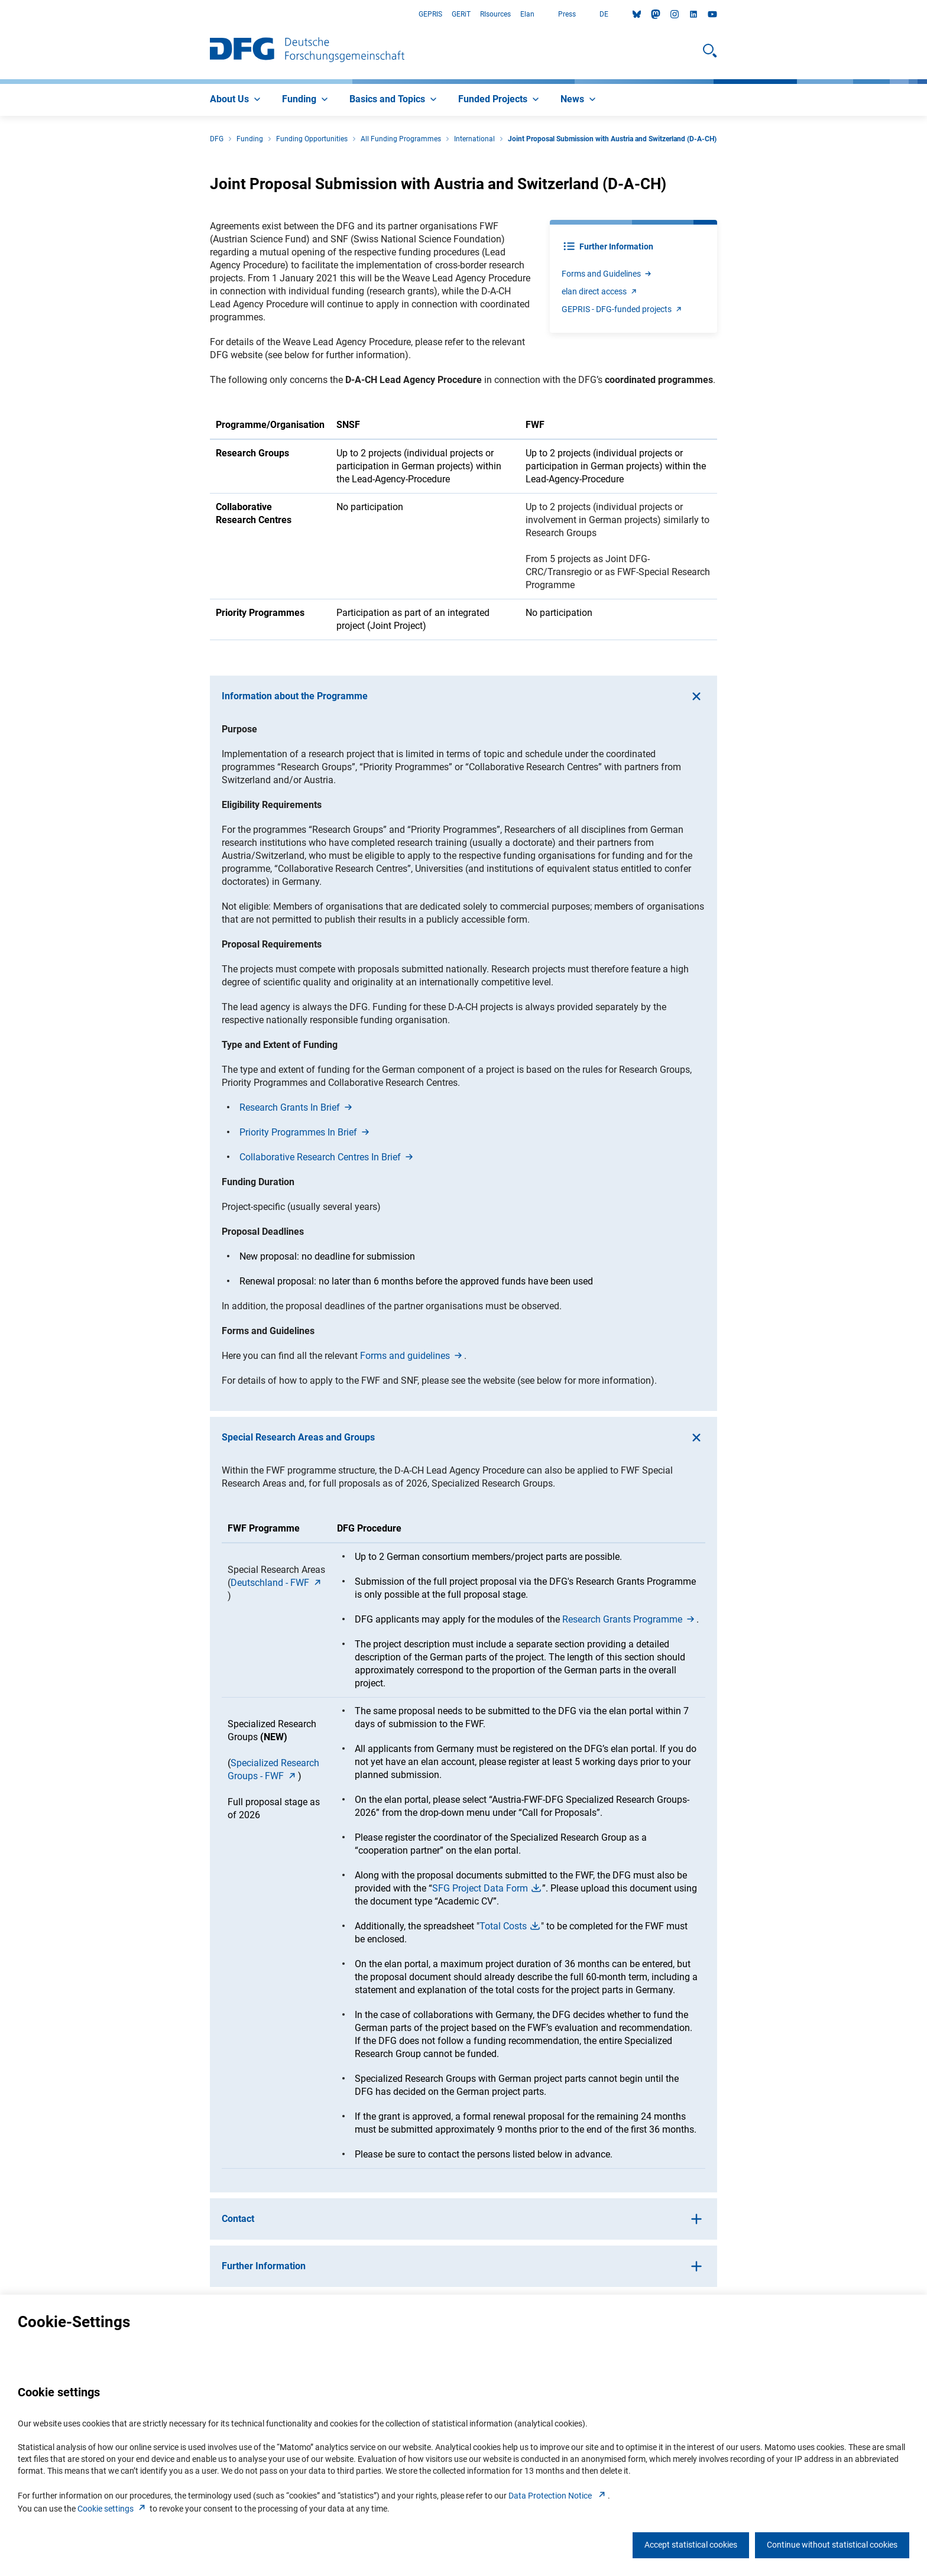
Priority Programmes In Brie (305, 1132)
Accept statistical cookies (690, 2544)
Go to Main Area (0, 14)
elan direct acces (600, 291)
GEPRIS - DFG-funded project (622, 309)
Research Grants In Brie (296, 1107)
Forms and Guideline (607, 273)
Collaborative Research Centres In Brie (327, 1157)
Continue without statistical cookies (832, 2544)
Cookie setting (112, 2508)
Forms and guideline (412, 1355)
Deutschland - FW (277, 1582)
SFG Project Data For (487, 1888)
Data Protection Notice (558, 2495)
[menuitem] (236, 100)
